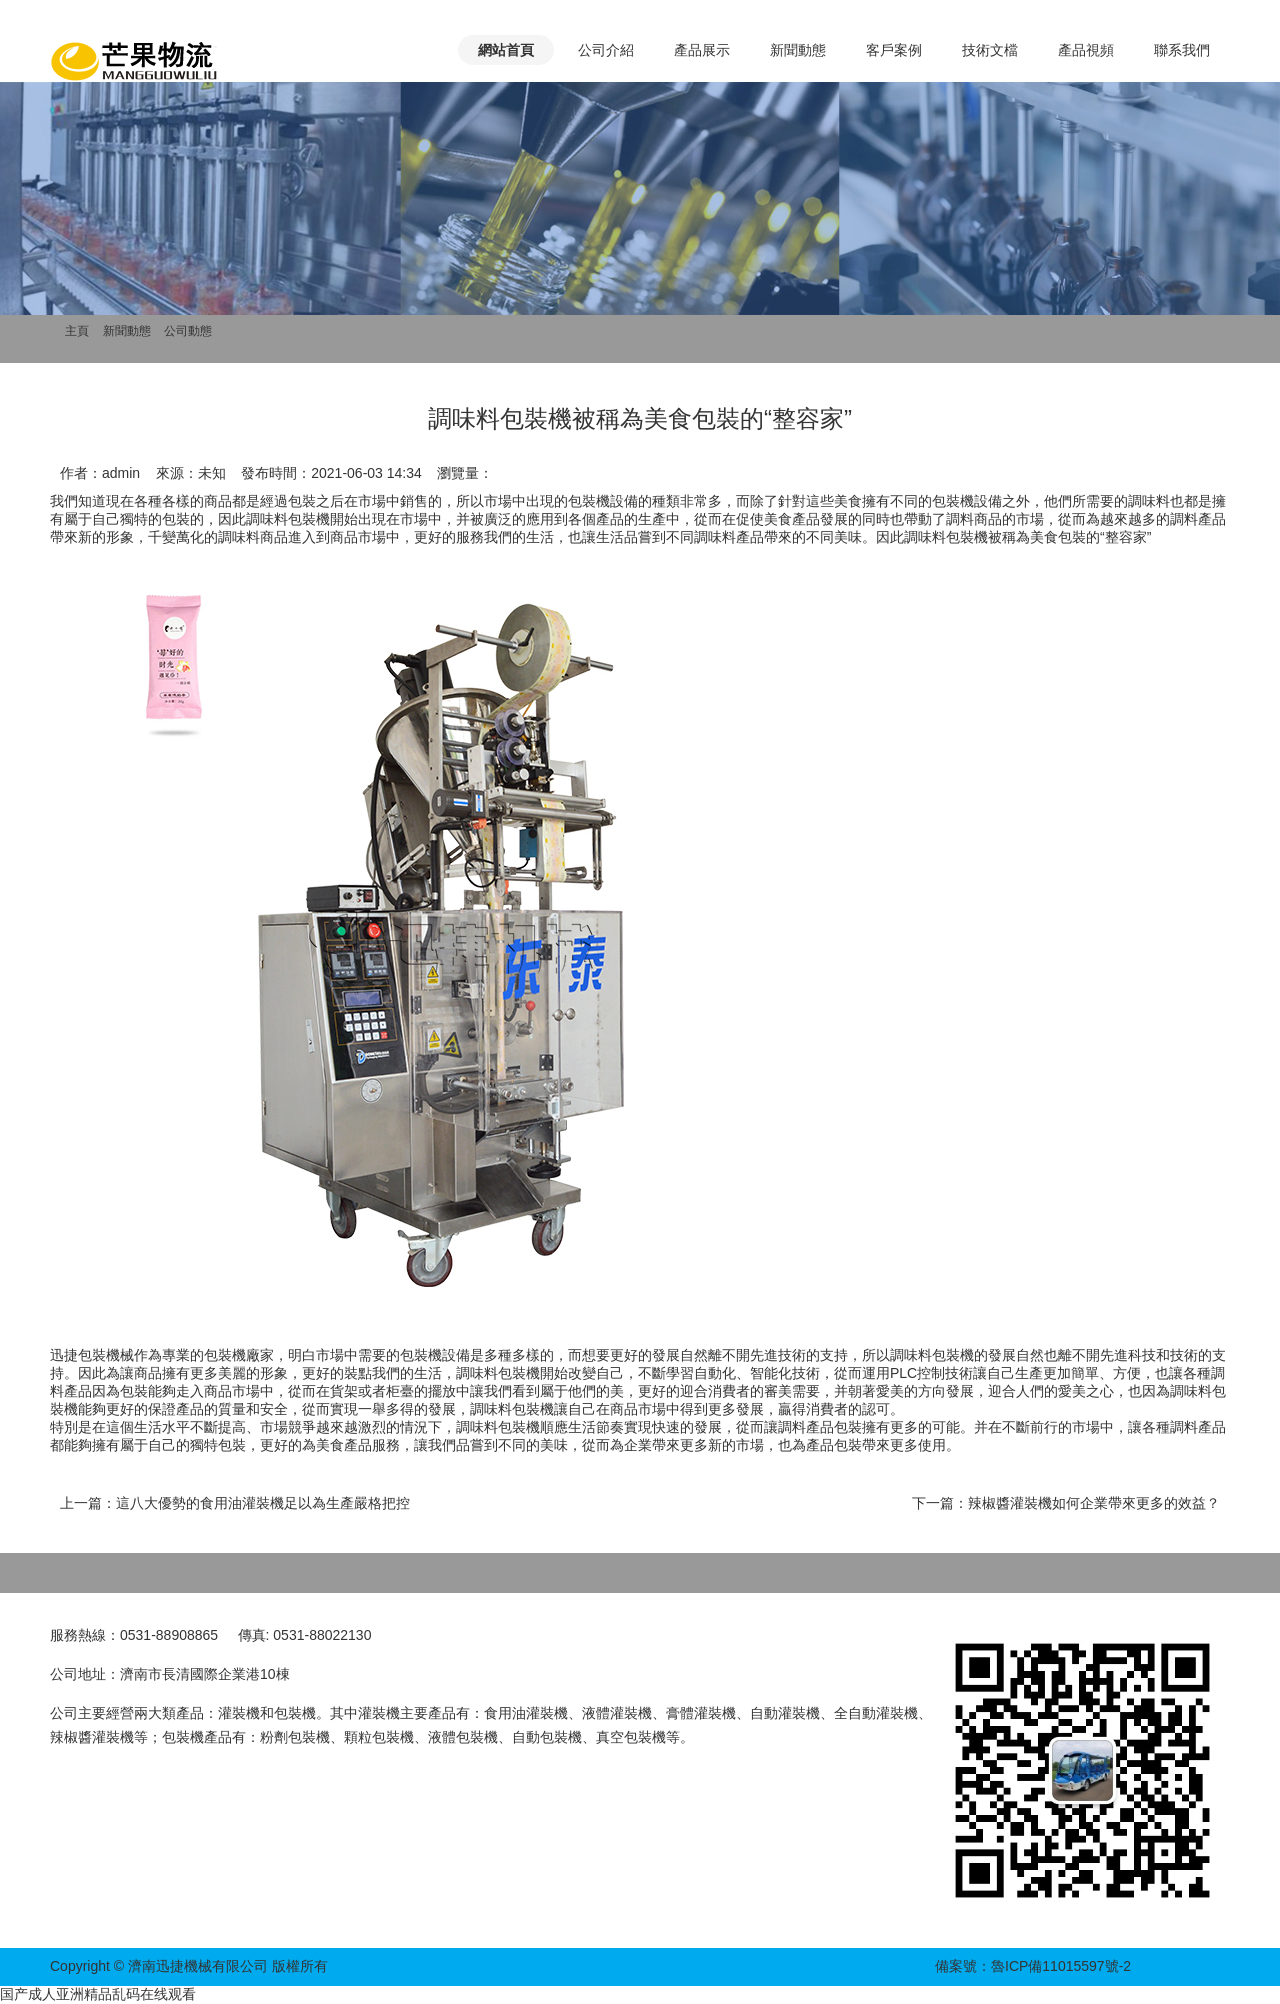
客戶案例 (894, 50)
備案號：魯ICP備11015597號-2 (1033, 1966)
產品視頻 (1086, 50)
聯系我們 (1182, 50)
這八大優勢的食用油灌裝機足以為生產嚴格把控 (263, 1503)
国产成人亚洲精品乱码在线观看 (98, 1994)
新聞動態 (798, 50)
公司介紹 (606, 50)
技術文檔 (990, 50)
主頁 (77, 331)
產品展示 (702, 50)
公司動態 (188, 331)
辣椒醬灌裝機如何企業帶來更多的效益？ (1094, 1503)
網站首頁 (506, 50)
